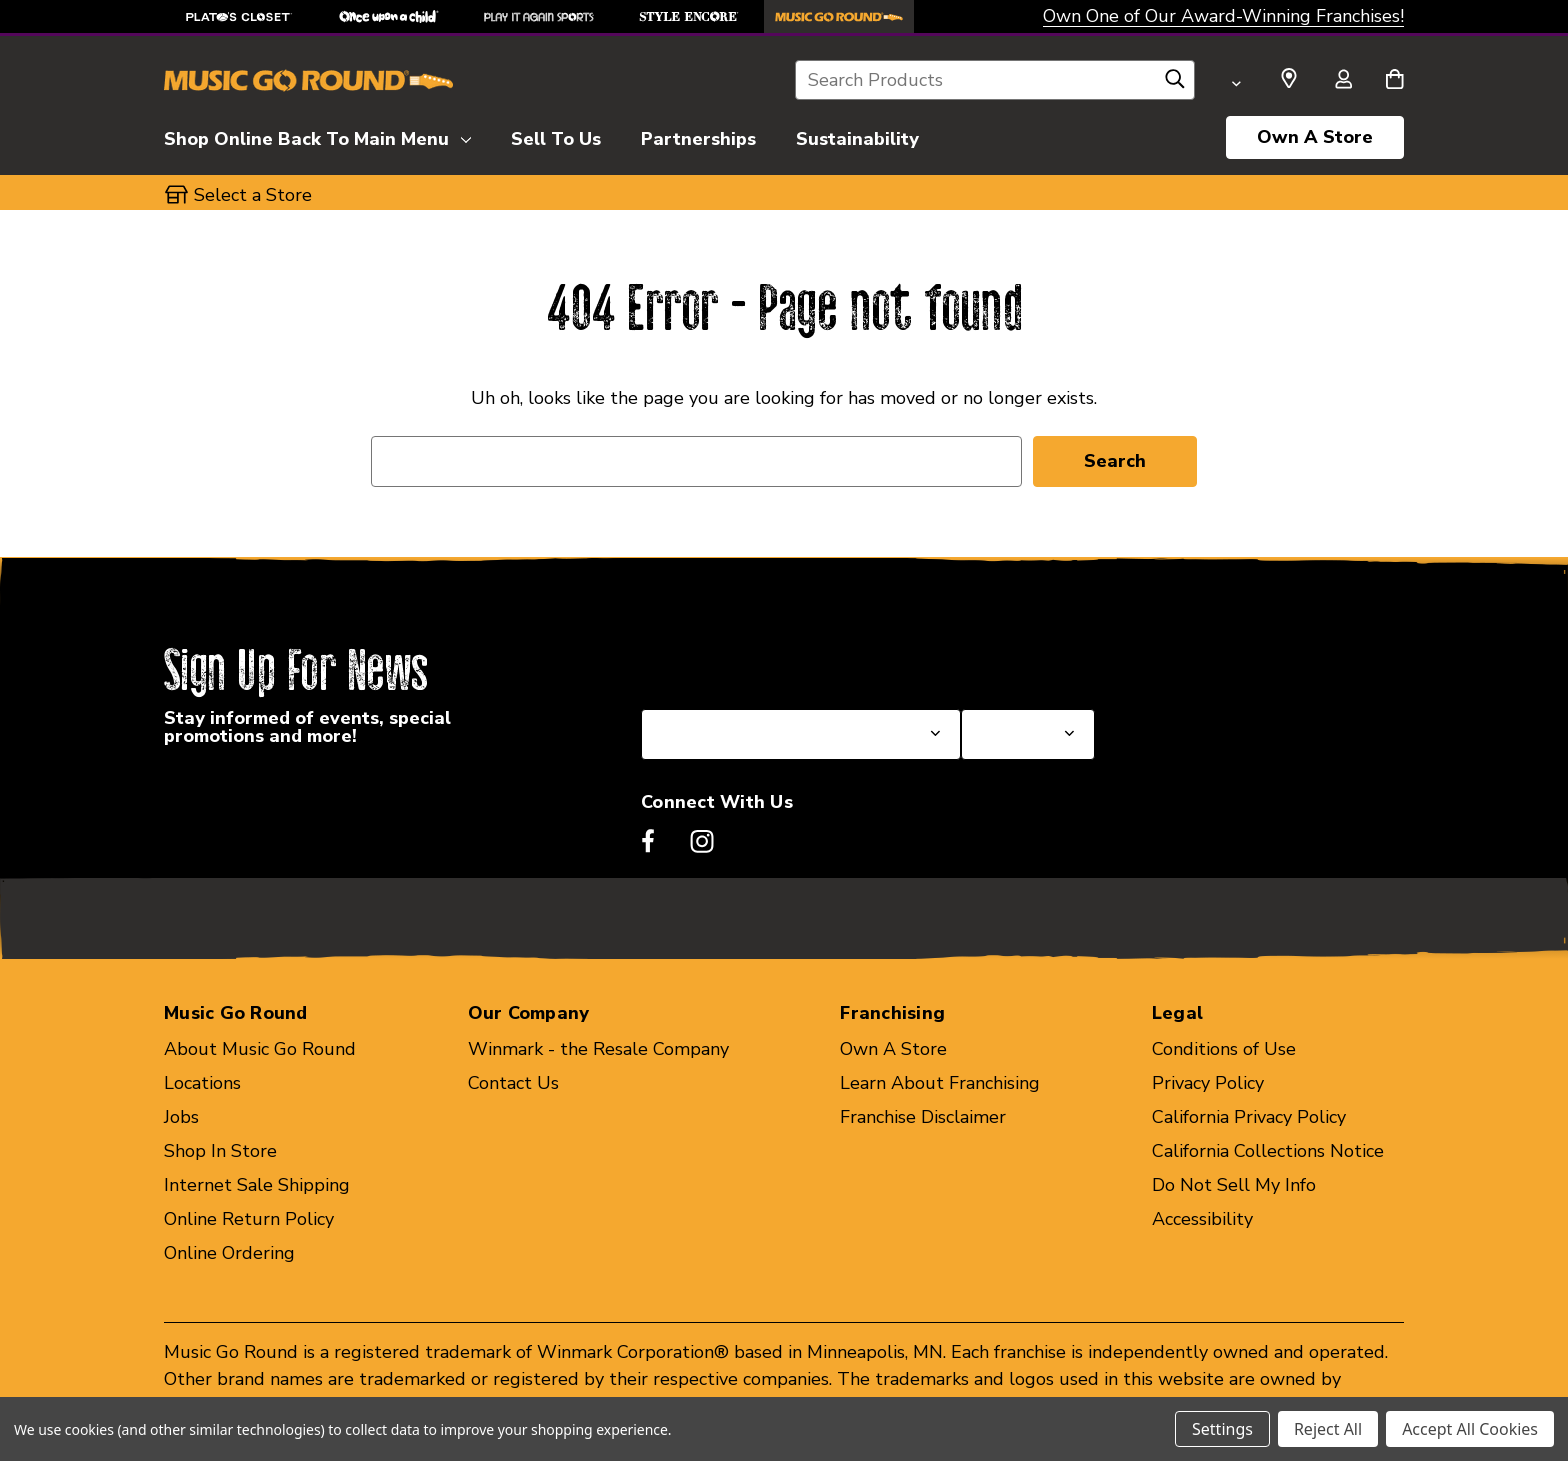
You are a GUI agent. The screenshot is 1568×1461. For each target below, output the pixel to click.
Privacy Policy (1208, 1083)
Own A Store (1315, 137)
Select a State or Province (748, 661)
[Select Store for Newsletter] (1028, 734)
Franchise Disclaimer (923, 1117)
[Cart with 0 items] (1394, 81)
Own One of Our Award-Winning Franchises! (1223, 16)
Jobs (181, 1117)
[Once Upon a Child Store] (389, 16)
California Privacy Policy (1249, 1117)
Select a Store (1020, 661)
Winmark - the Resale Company (598, 1049)
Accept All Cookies (1470, 1429)
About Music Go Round (260, 1049)
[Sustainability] (857, 136)
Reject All (1328, 1429)
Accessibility (1202, 1219)
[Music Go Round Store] (839, 16)
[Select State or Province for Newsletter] (801, 734)
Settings (1222, 1429)
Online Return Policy (249, 1219)
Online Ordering (229, 1253)
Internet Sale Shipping (257, 1185)
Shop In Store (220, 1151)
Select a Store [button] (253, 195)
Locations (202, 1083)
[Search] (1175, 84)
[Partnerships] (698, 136)
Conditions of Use (1224, 1049)
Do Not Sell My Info (1234, 1185)
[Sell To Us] (556, 136)
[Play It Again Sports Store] (539, 16)
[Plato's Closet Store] (239, 16)
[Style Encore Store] (689, 16)
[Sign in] (1343, 81)
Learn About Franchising (940, 1083)
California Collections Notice (1268, 1151)
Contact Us (513, 1083)
